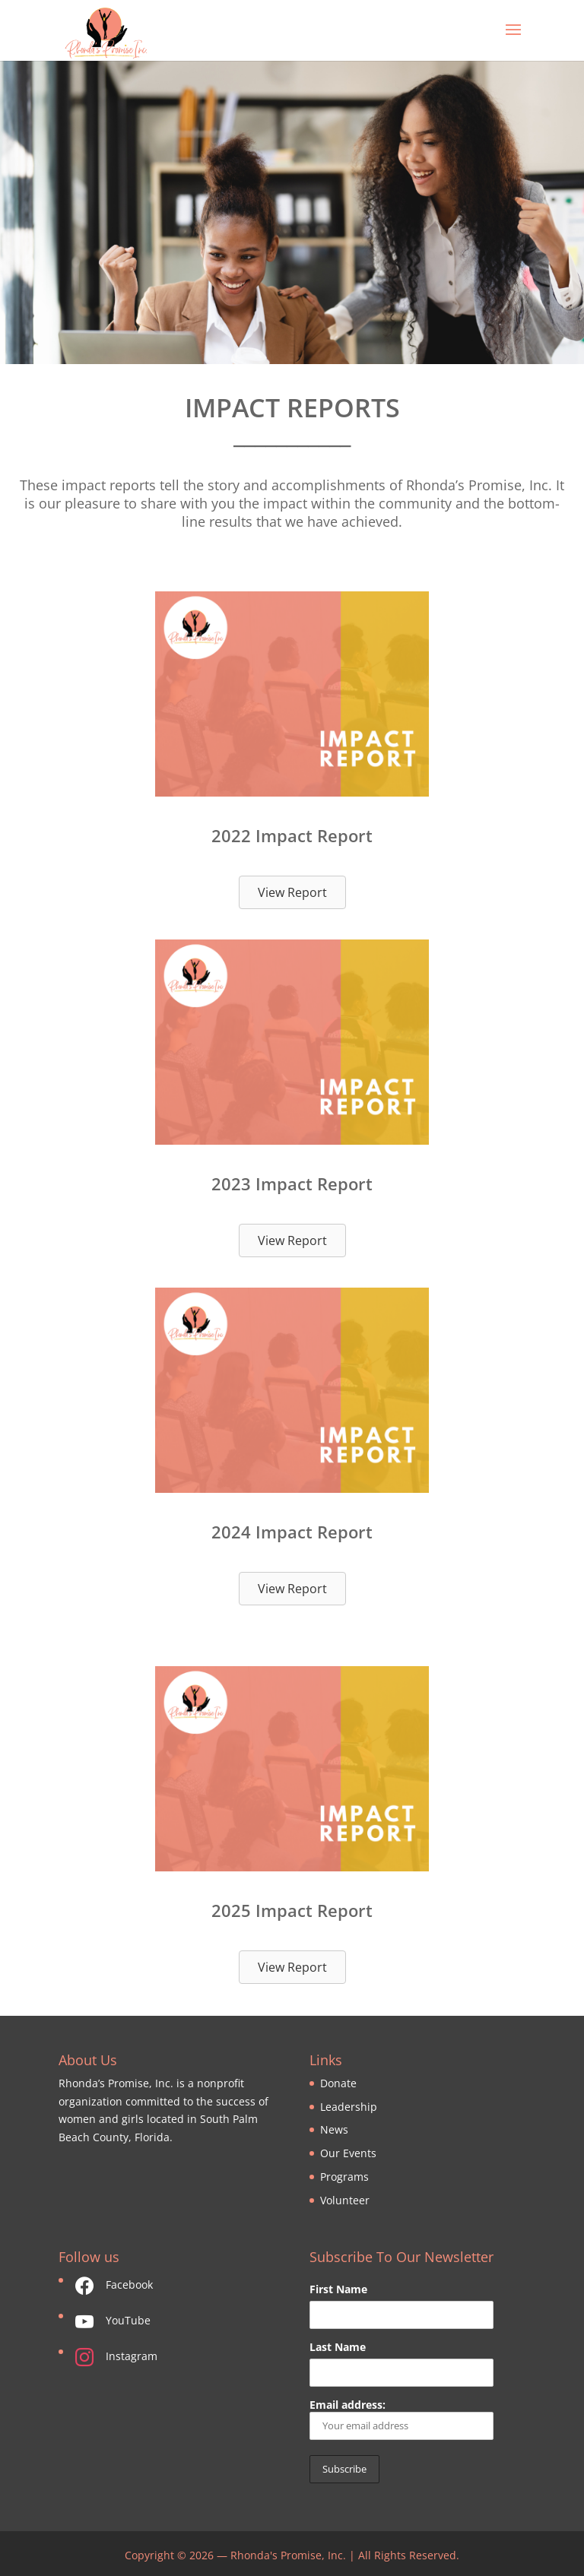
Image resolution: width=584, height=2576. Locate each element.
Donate (338, 2083)
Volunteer (345, 2200)
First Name (338, 2289)
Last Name (337, 2347)
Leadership (348, 2106)
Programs (344, 2176)
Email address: (401, 2418)
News (334, 2129)
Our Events (348, 2153)
